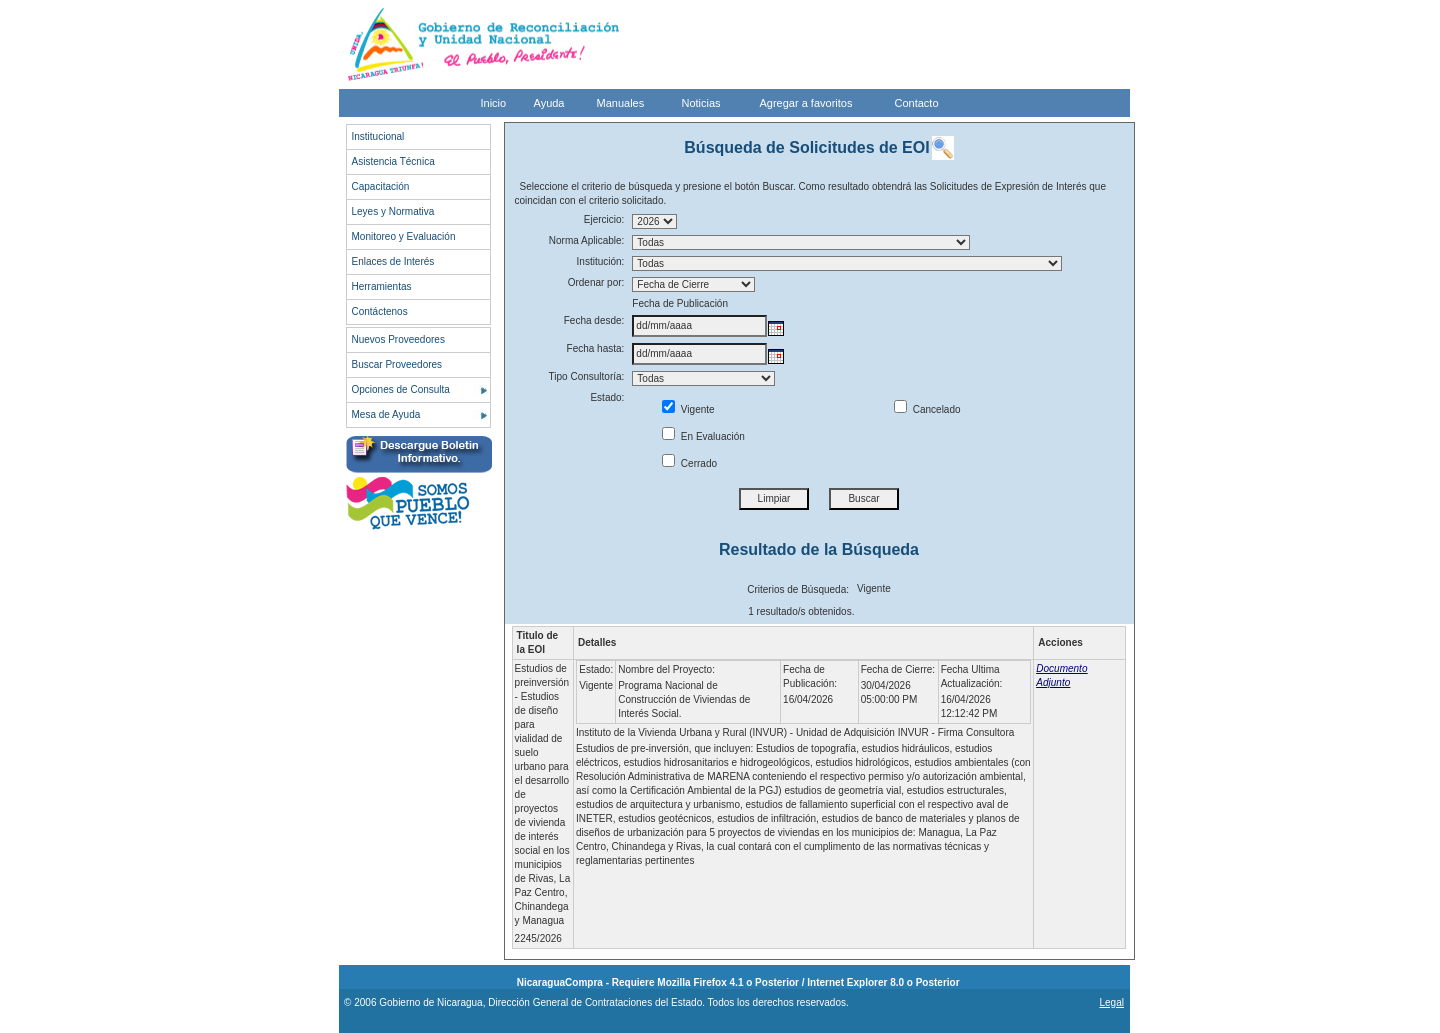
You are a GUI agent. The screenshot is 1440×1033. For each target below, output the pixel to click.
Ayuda (549, 103)
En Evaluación (703, 436)
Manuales (621, 103)
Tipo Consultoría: (587, 376)
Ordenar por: (596, 282)
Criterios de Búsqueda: (798, 589)
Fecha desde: (594, 320)
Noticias (701, 103)
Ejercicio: (604, 219)
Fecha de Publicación (680, 303)
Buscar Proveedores (397, 364)
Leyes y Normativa (393, 211)
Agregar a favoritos (806, 103)
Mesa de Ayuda (386, 414)
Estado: (607, 397)
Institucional (378, 136)
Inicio (494, 103)
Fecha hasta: (596, 348)
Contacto (917, 103)
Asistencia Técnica (393, 161)
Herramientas (382, 286)
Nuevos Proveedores (398, 339)
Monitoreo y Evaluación (404, 236)
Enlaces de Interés (393, 261)
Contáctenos (380, 311)
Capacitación (381, 186)
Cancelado (927, 409)
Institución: (601, 261)
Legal (1111, 1002)
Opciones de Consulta (401, 389)
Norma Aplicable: (587, 240)
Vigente (688, 409)
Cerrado (689, 463)
